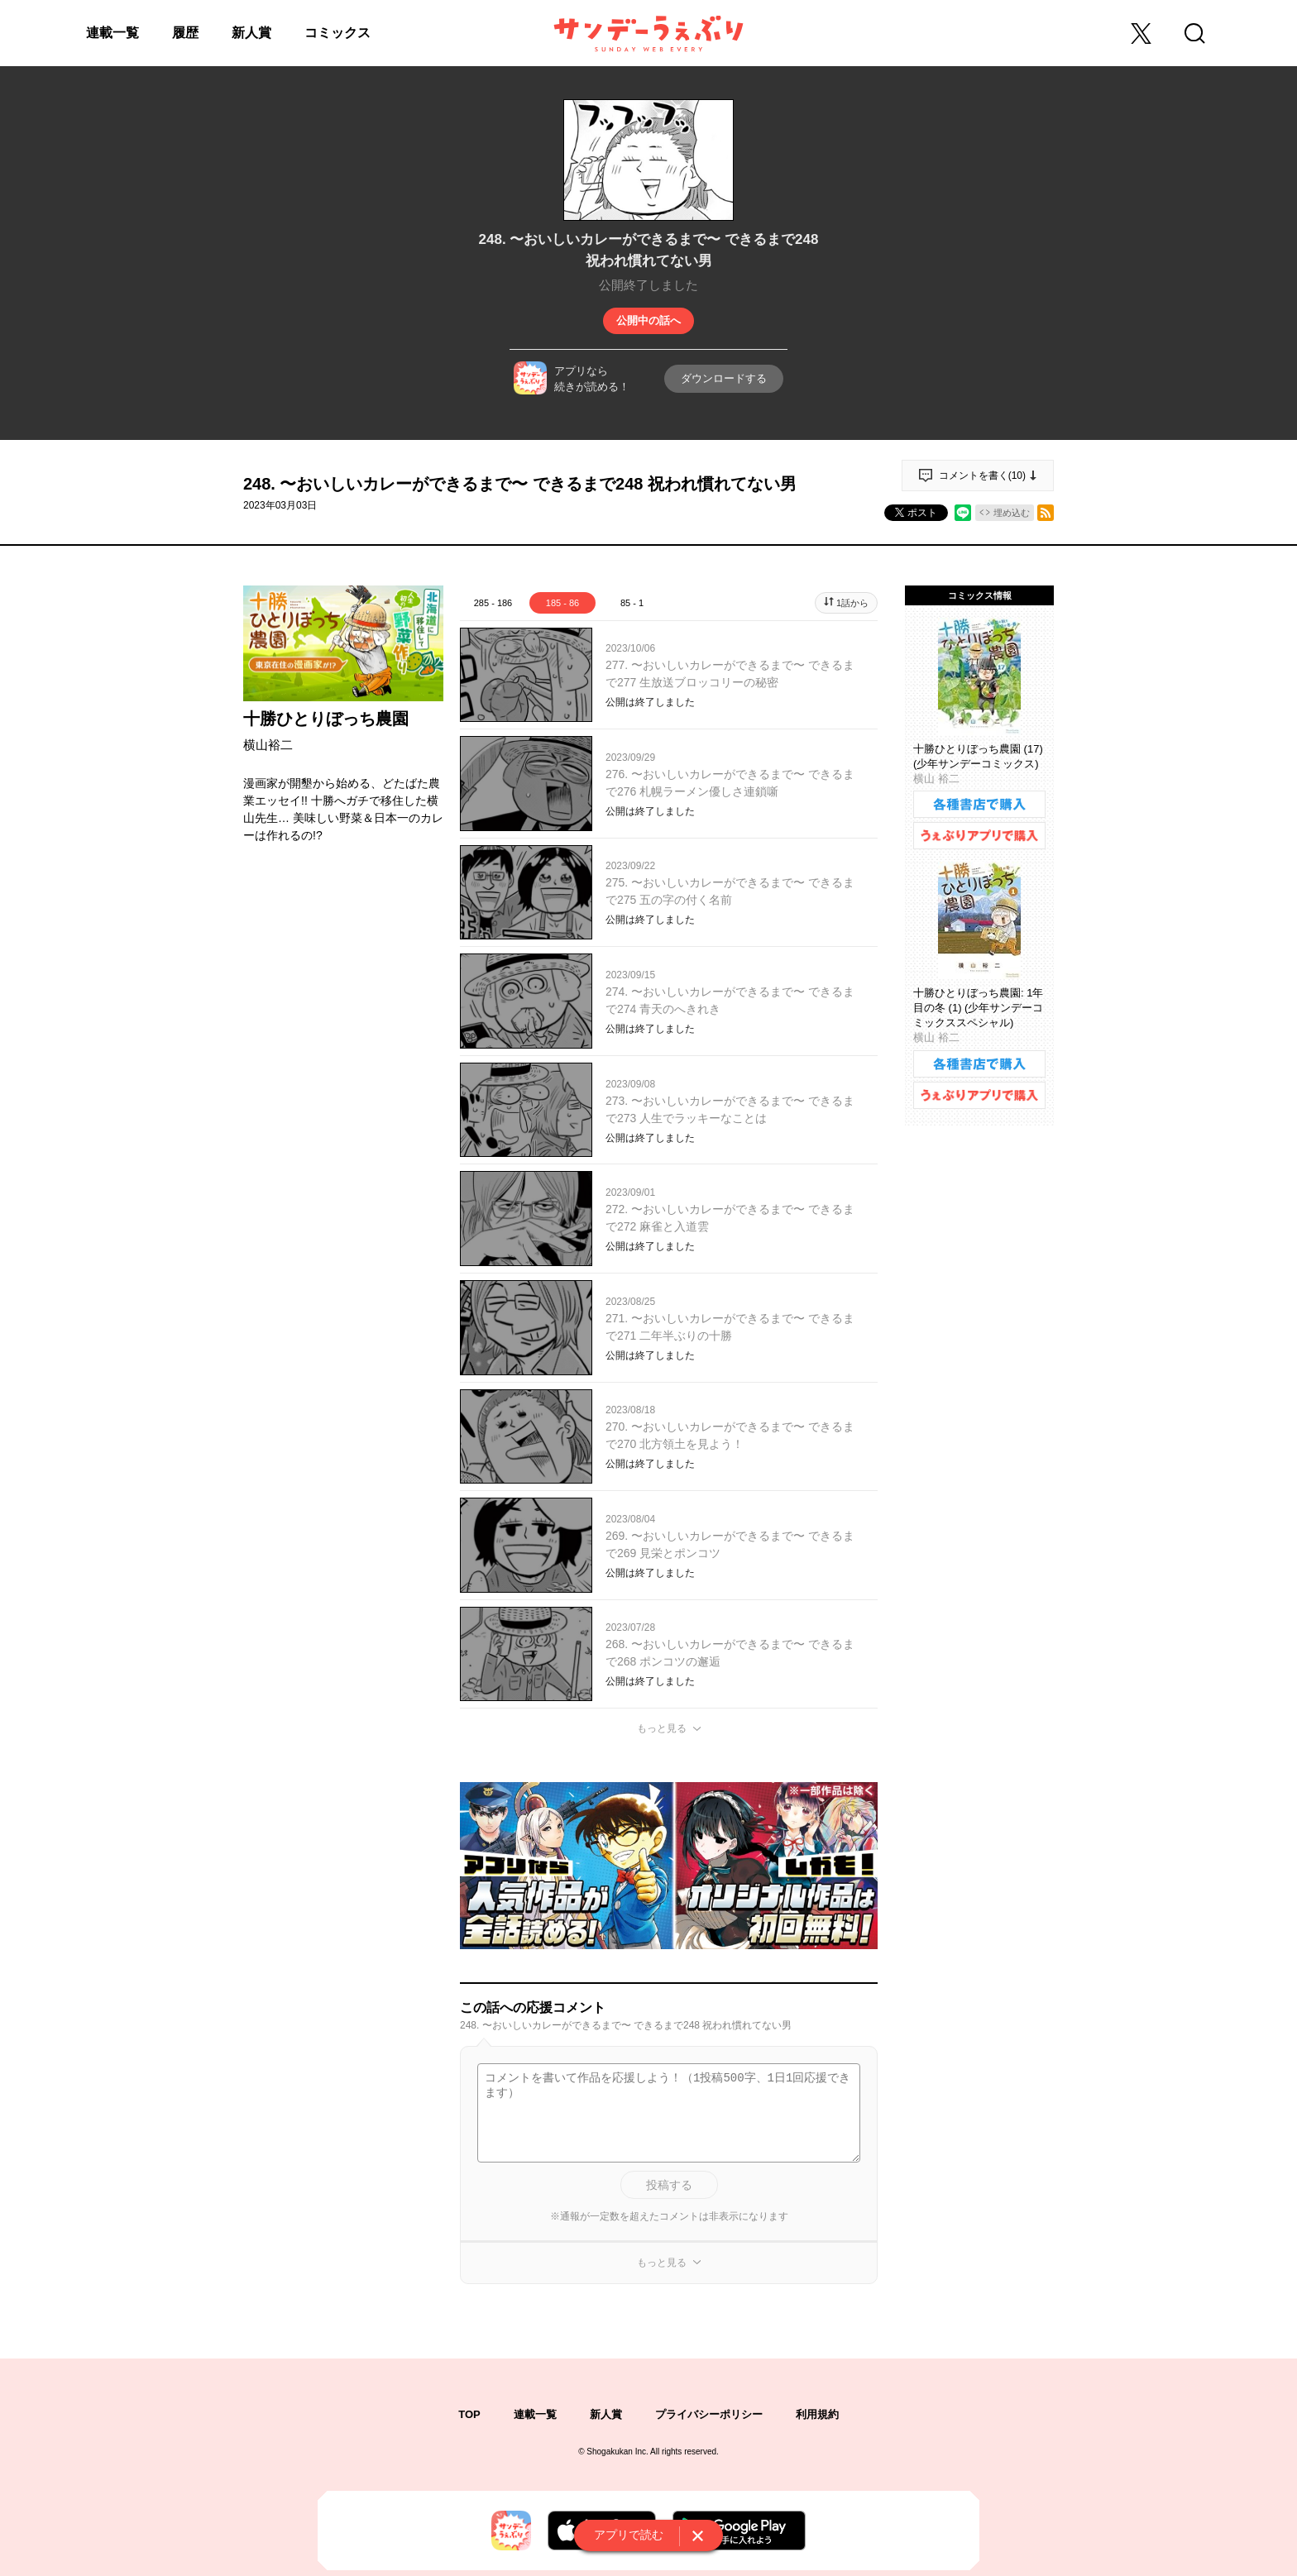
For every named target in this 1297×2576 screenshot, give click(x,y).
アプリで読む (628, 2534)
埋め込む (1011, 513)
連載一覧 (112, 33)
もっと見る (662, 1728)
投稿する (669, 2184)
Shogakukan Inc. (617, 2451)
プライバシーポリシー (709, 2414)
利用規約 (817, 2414)
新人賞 (251, 33)
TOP (469, 2414)
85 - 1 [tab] (632, 603)
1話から (852, 603)
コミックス (337, 33)
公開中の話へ (648, 320)
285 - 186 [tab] (493, 603)
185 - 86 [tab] (562, 603)
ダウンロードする (724, 378)
